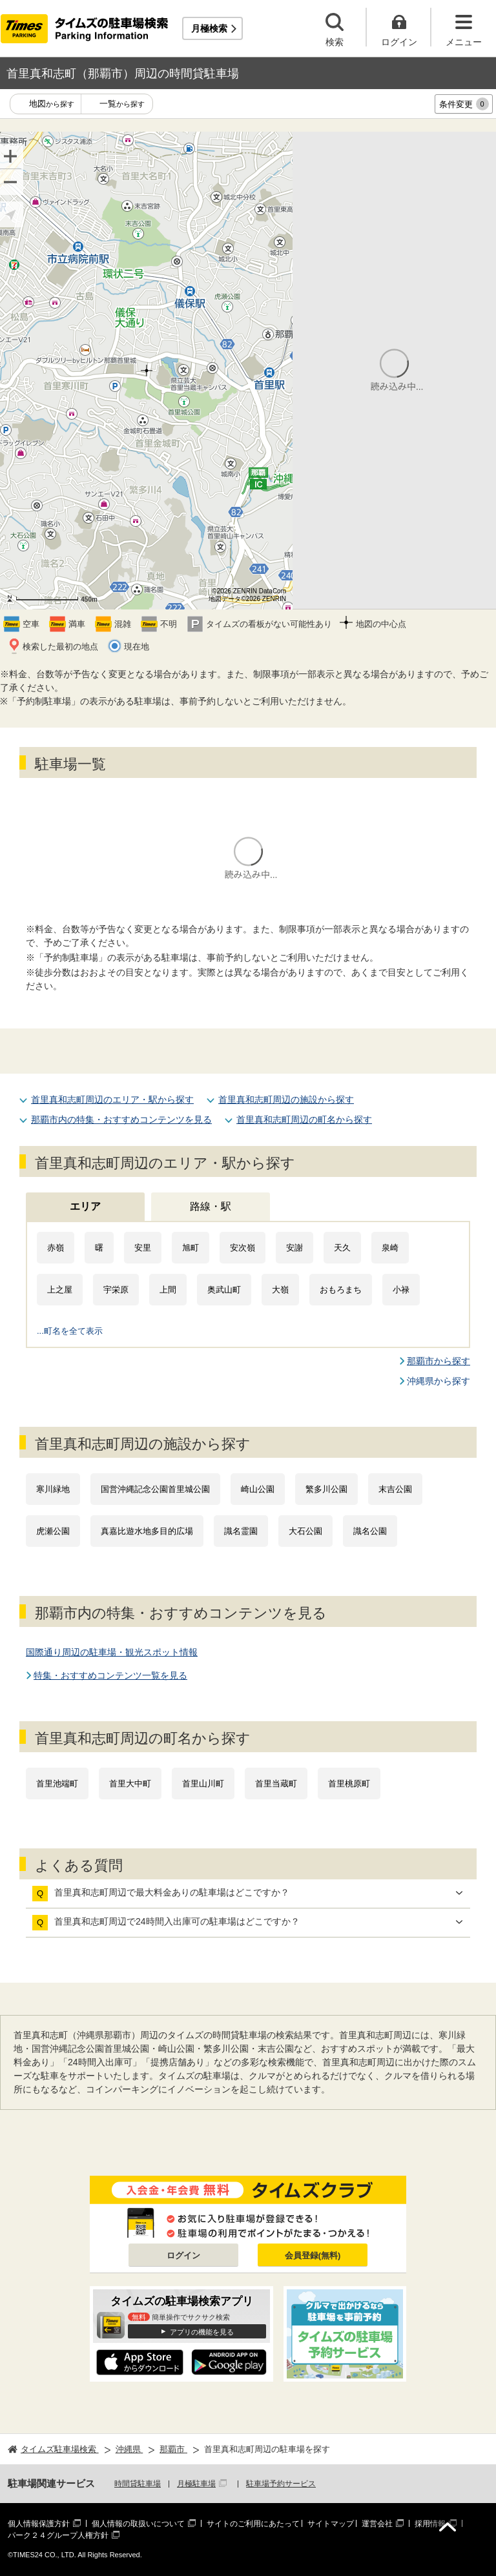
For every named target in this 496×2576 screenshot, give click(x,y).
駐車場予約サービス (281, 2483)
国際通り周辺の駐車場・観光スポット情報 (112, 1652)
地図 (51, 104)
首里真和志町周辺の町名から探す (304, 1119)
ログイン (183, 2255)
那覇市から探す (438, 1361)
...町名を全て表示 (70, 1331)
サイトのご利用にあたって (253, 2523)
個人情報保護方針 (39, 2523)
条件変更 (464, 103)
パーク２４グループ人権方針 (58, 2535)
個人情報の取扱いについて (138, 2523)
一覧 (122, 104)
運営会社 (377, 2523)
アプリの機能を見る (202, 2332)
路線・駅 (210, 1206)
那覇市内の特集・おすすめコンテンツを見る (121, 1119)
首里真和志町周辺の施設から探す (286, 1099)
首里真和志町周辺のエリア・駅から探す (112, 1099)
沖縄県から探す (438, 1381)
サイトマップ (330, 2523)
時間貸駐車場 (137, 2483)
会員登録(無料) (313, 2255)
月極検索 (209, 28)
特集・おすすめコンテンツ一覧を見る (110, 1675)
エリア (85, 1206)
